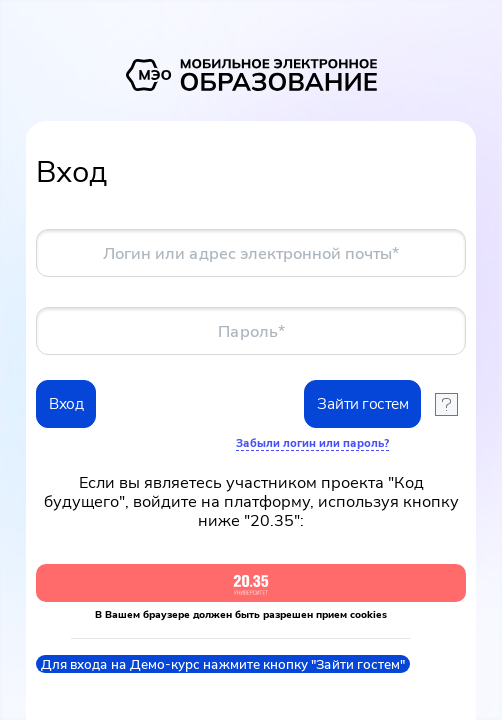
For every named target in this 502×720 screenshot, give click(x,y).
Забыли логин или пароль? (312, 443)
